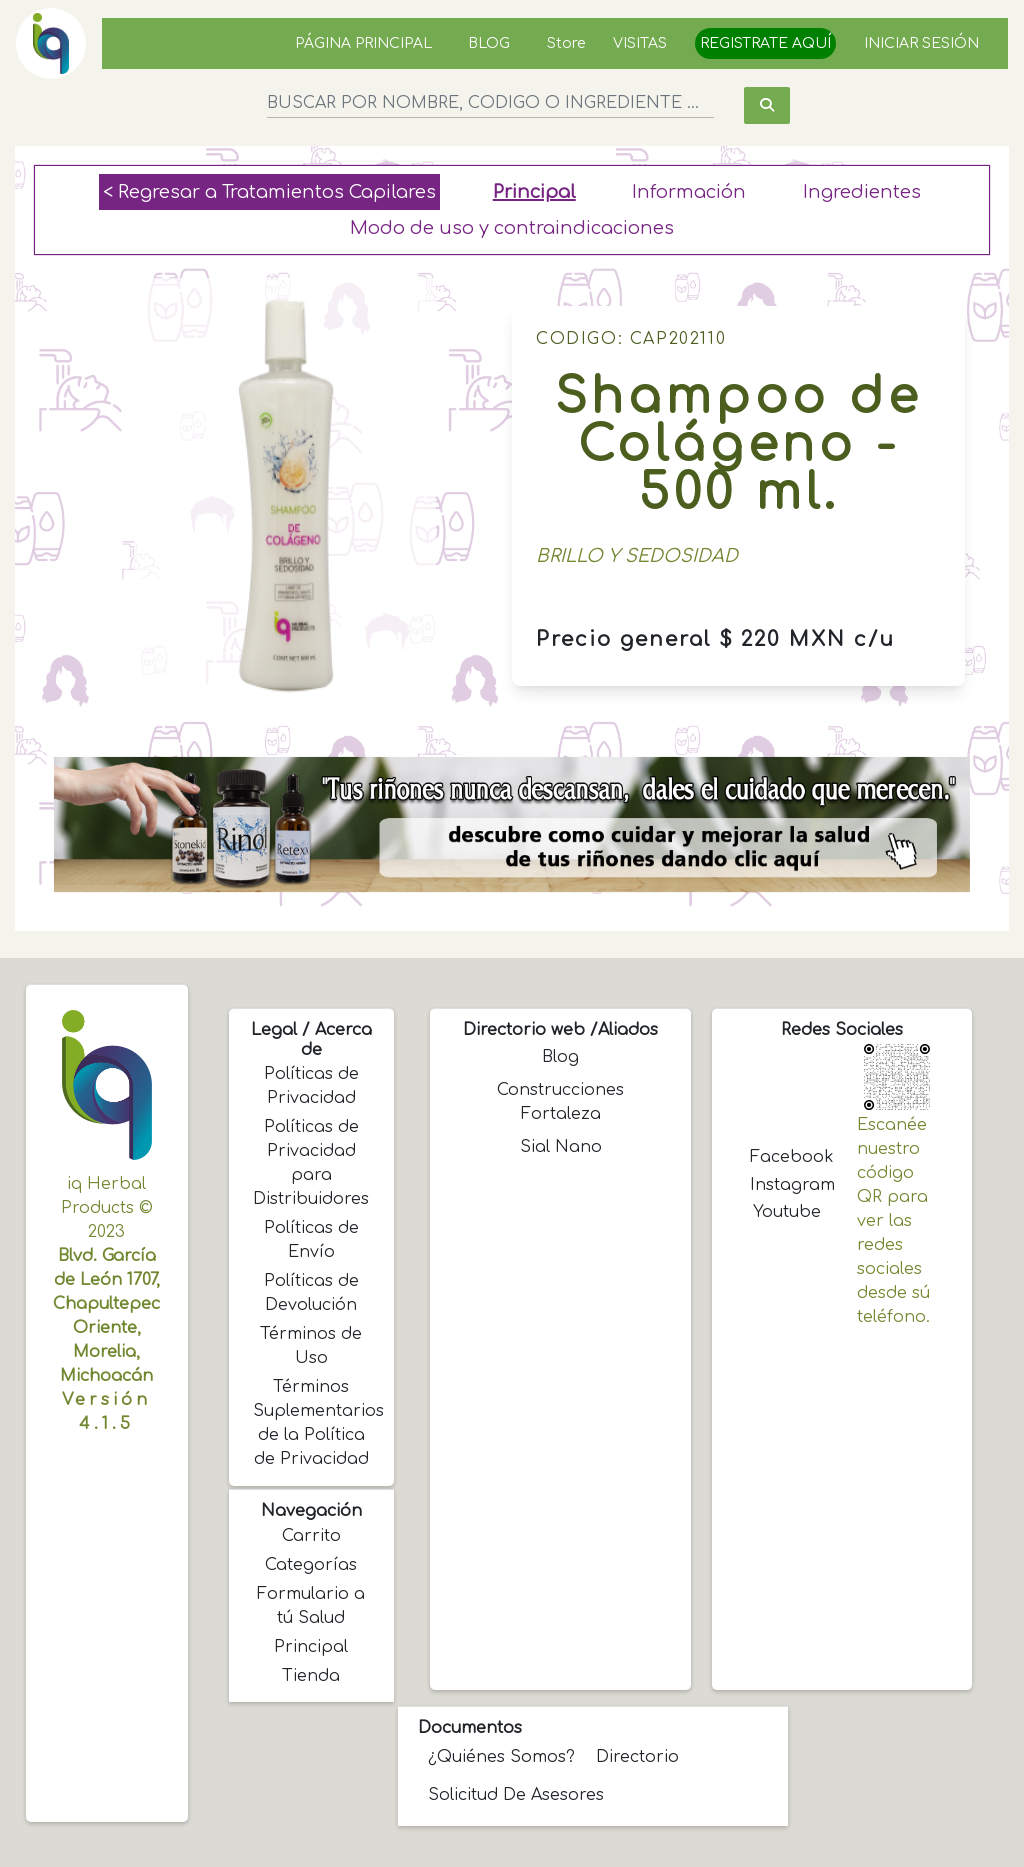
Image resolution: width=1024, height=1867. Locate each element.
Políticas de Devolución (311, 1293)
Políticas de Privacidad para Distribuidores (311, 1163)
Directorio (637, 1757)
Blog (560, 1057)
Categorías (311, 1565)
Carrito (311, 1536)
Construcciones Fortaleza (560, 1102)
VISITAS (640, 43)
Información (689, 192)
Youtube (787, 1212)
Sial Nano (561, 1147)
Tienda (311, 1676)
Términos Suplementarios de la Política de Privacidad (313, 1423)
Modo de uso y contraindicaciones (512, 228)
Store (566, 43)
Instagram (789, 1185)
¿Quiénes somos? (501, 1757)
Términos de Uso (311, 1346)
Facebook (789, 1157)
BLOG (489, 43)
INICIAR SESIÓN (921, 43)
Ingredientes (862, 192)
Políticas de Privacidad (311, 1086)
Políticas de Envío (311, 1240)
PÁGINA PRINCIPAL (363, 43)
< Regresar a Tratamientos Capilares (269, 192)
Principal (534, 192)
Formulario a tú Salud (311, 1606)
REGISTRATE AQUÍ (765, 43)
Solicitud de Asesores (516, 1795)
